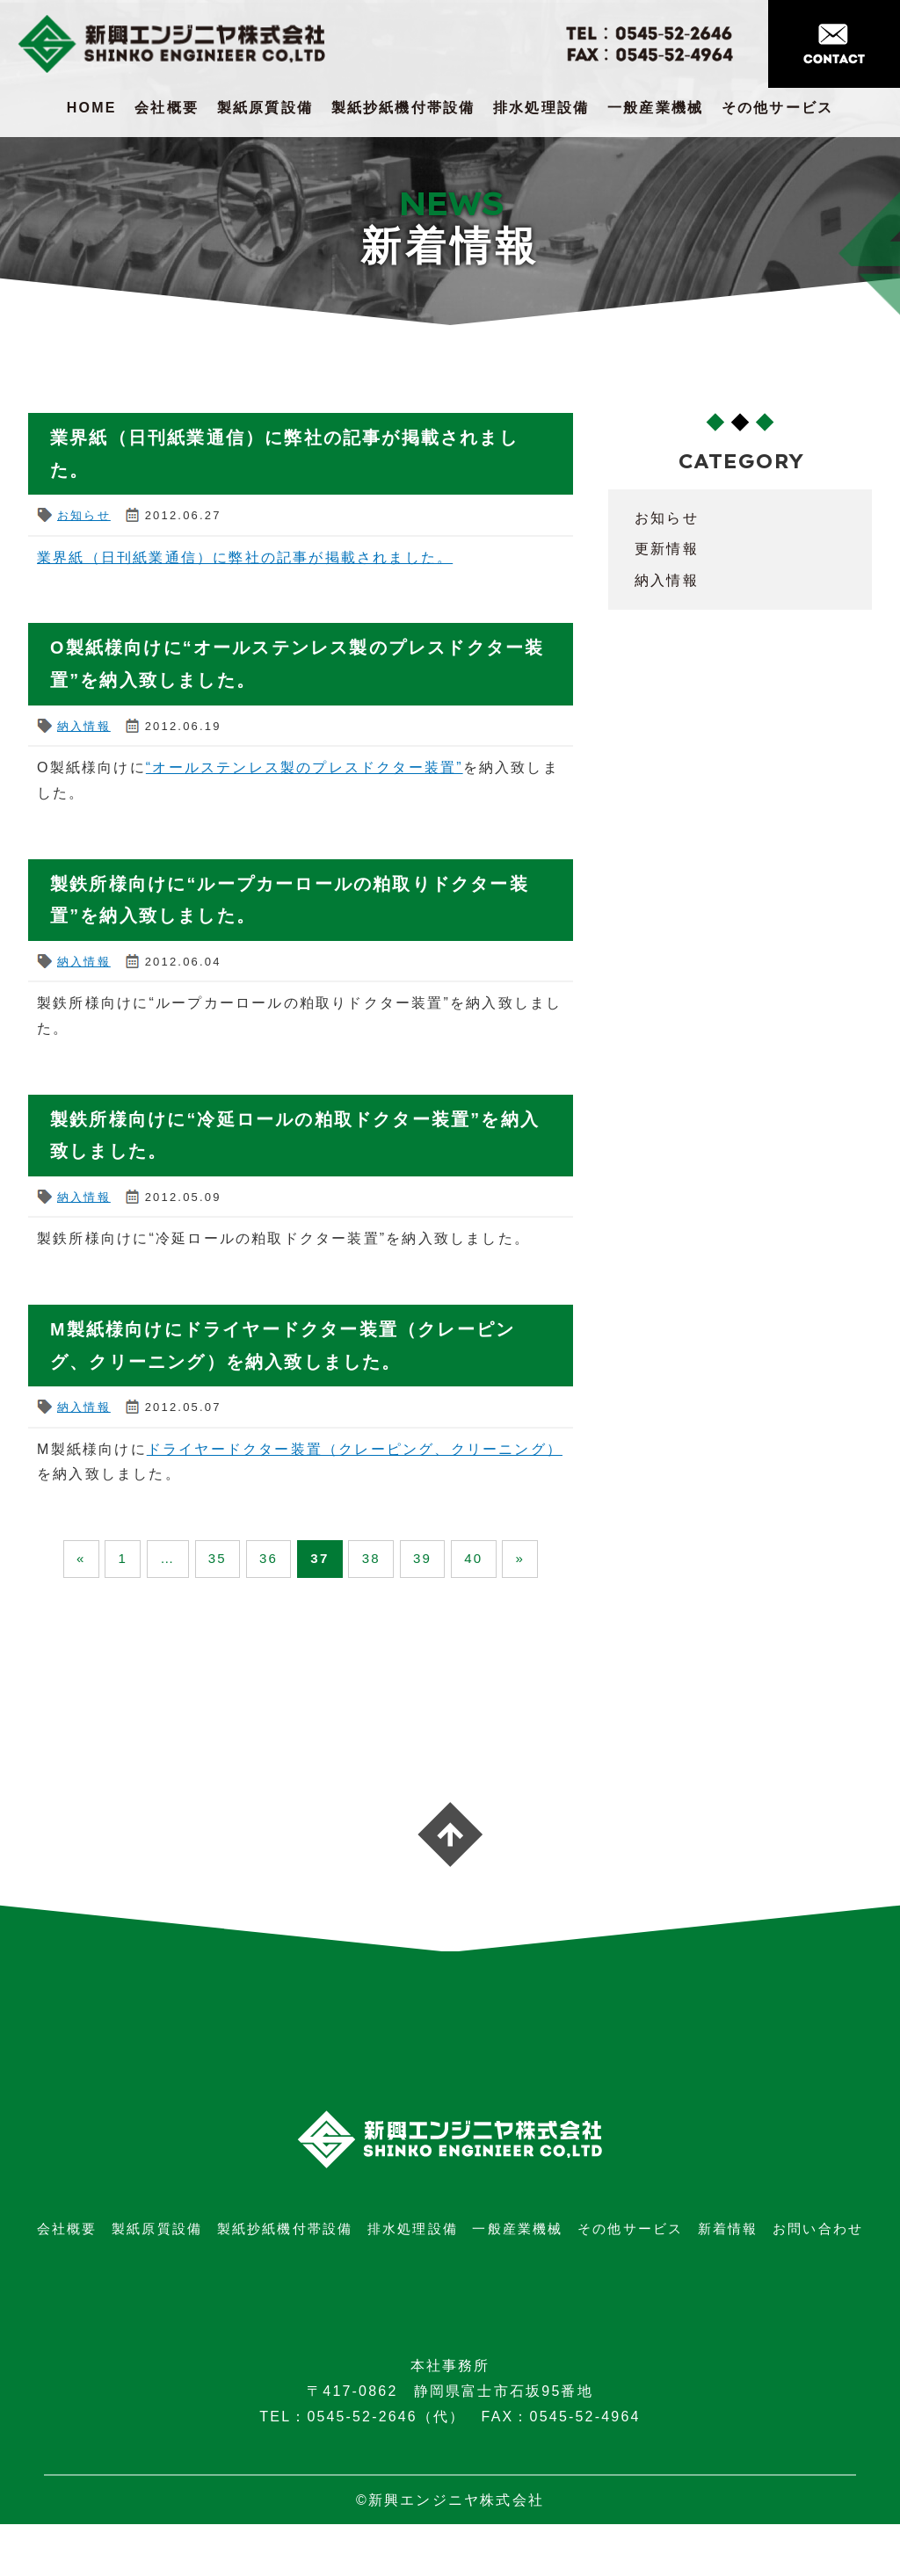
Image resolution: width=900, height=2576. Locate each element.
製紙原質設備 (265, 107)
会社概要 (166, 107)
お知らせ (84, 514)
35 (230, 1556)
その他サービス (777, 107)
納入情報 (84, 723)
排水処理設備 (541, 107)
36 (289, 1556)
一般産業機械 (655, 107)
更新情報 (667, 548)
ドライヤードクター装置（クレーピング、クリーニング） (354, 1443)
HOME (92, 107)
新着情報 (728, 2280)
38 (407, 1556)
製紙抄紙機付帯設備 (403, 107)
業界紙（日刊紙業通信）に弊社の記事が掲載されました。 (245, 555)
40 (523, 1556)
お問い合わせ (818, 2280)
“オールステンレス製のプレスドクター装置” (304, 765)
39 (465, 1556)
